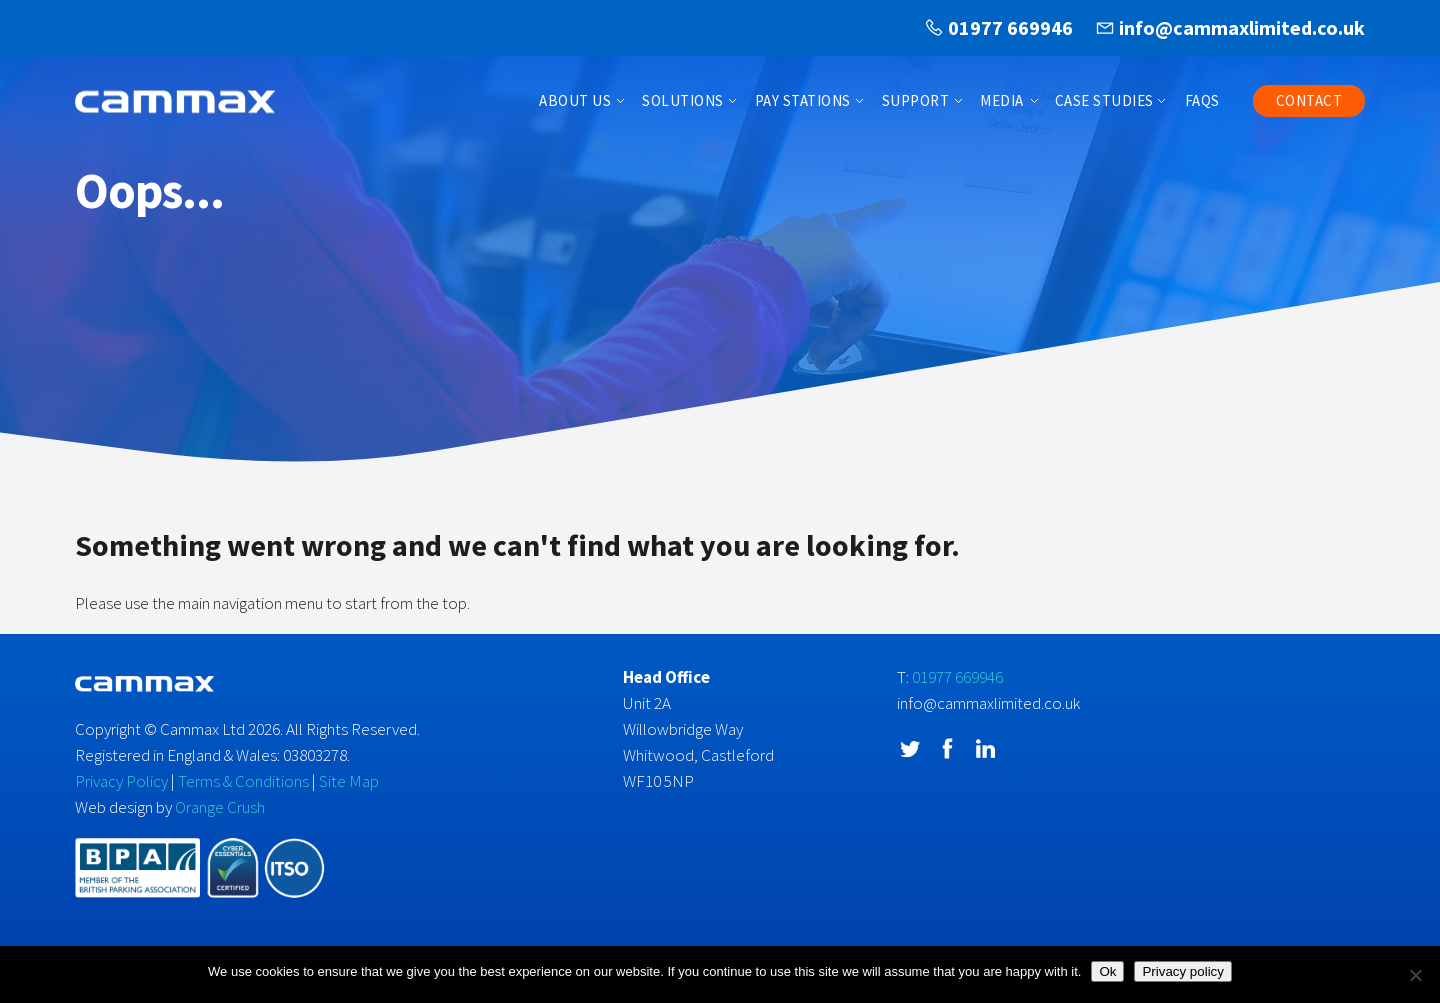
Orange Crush (220, 807)
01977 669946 (1010, 27)
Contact (1309, 100)
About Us (575, 100)
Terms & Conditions (243, 781)
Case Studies (1104, 100)
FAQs (1202, 100)
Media (1002, 100)
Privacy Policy (121, 781)
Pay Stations (803, 100)
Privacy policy (1182, 971)
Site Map (349, 781)
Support (916, 100)
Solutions (683, 100)
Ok (1107, 971)
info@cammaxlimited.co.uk (1242, 27)
